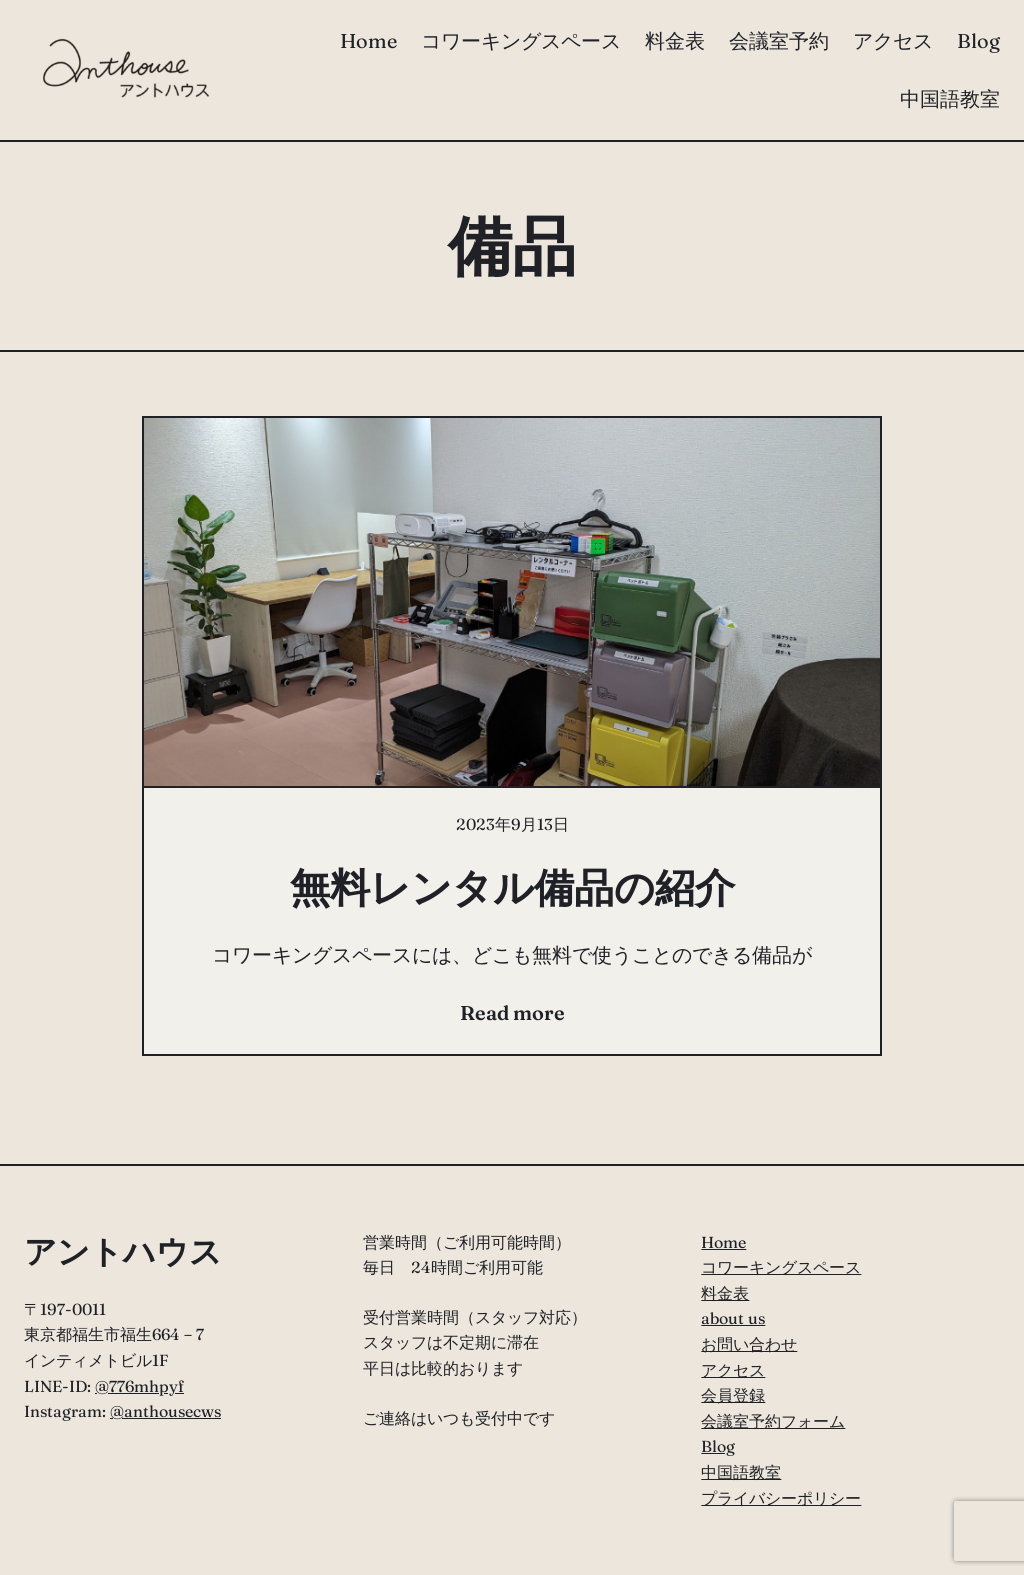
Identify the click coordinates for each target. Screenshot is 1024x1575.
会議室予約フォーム (773, 1421)
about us (733, 1318)
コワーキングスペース (781, 1267)
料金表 (725, 1293)
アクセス (733, 1370)
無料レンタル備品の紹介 (512, 887)
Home (723, 1242)
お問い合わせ (749, 1344)
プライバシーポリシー (781, 1498)
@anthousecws (165, 1411)
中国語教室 (741, 1472)
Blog (718, 1446)
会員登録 (733, 1395)
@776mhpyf (139, 1386)
